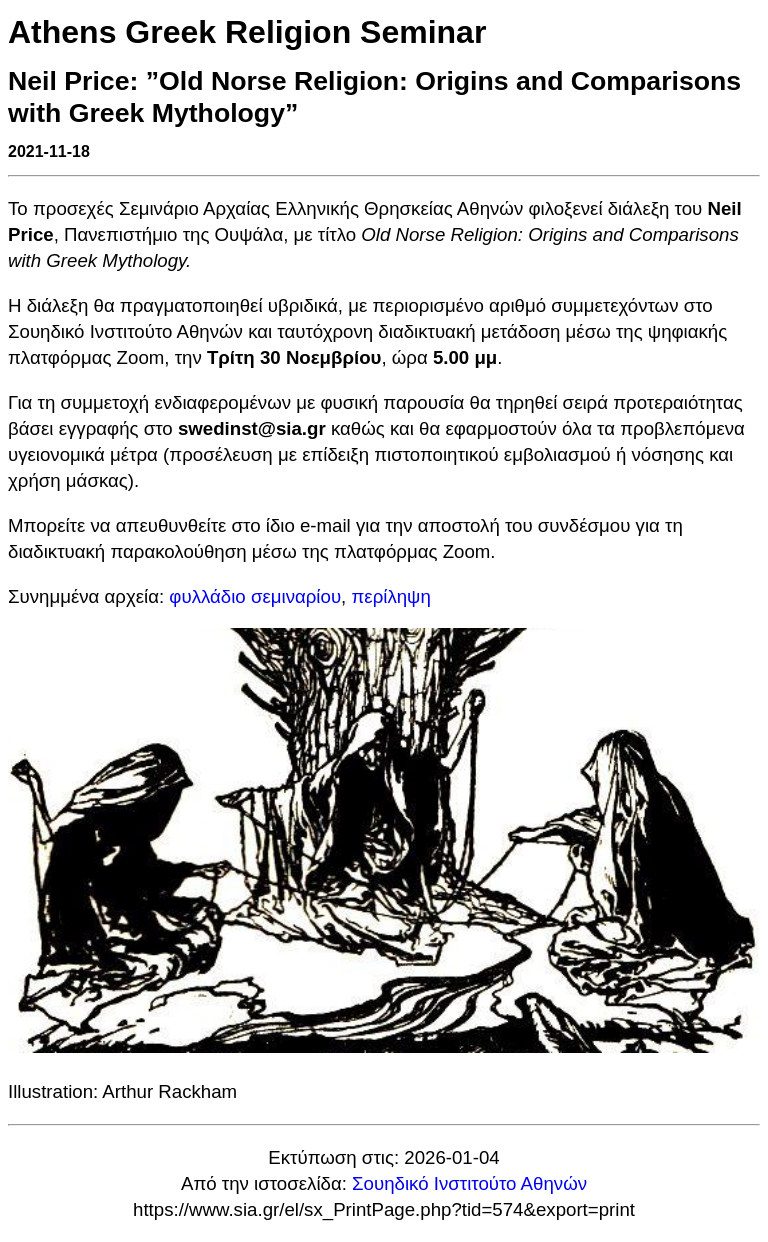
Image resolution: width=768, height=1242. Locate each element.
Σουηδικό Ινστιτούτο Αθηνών (469, 1183)
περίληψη (390, 596)
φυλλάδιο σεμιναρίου (255, 596)
